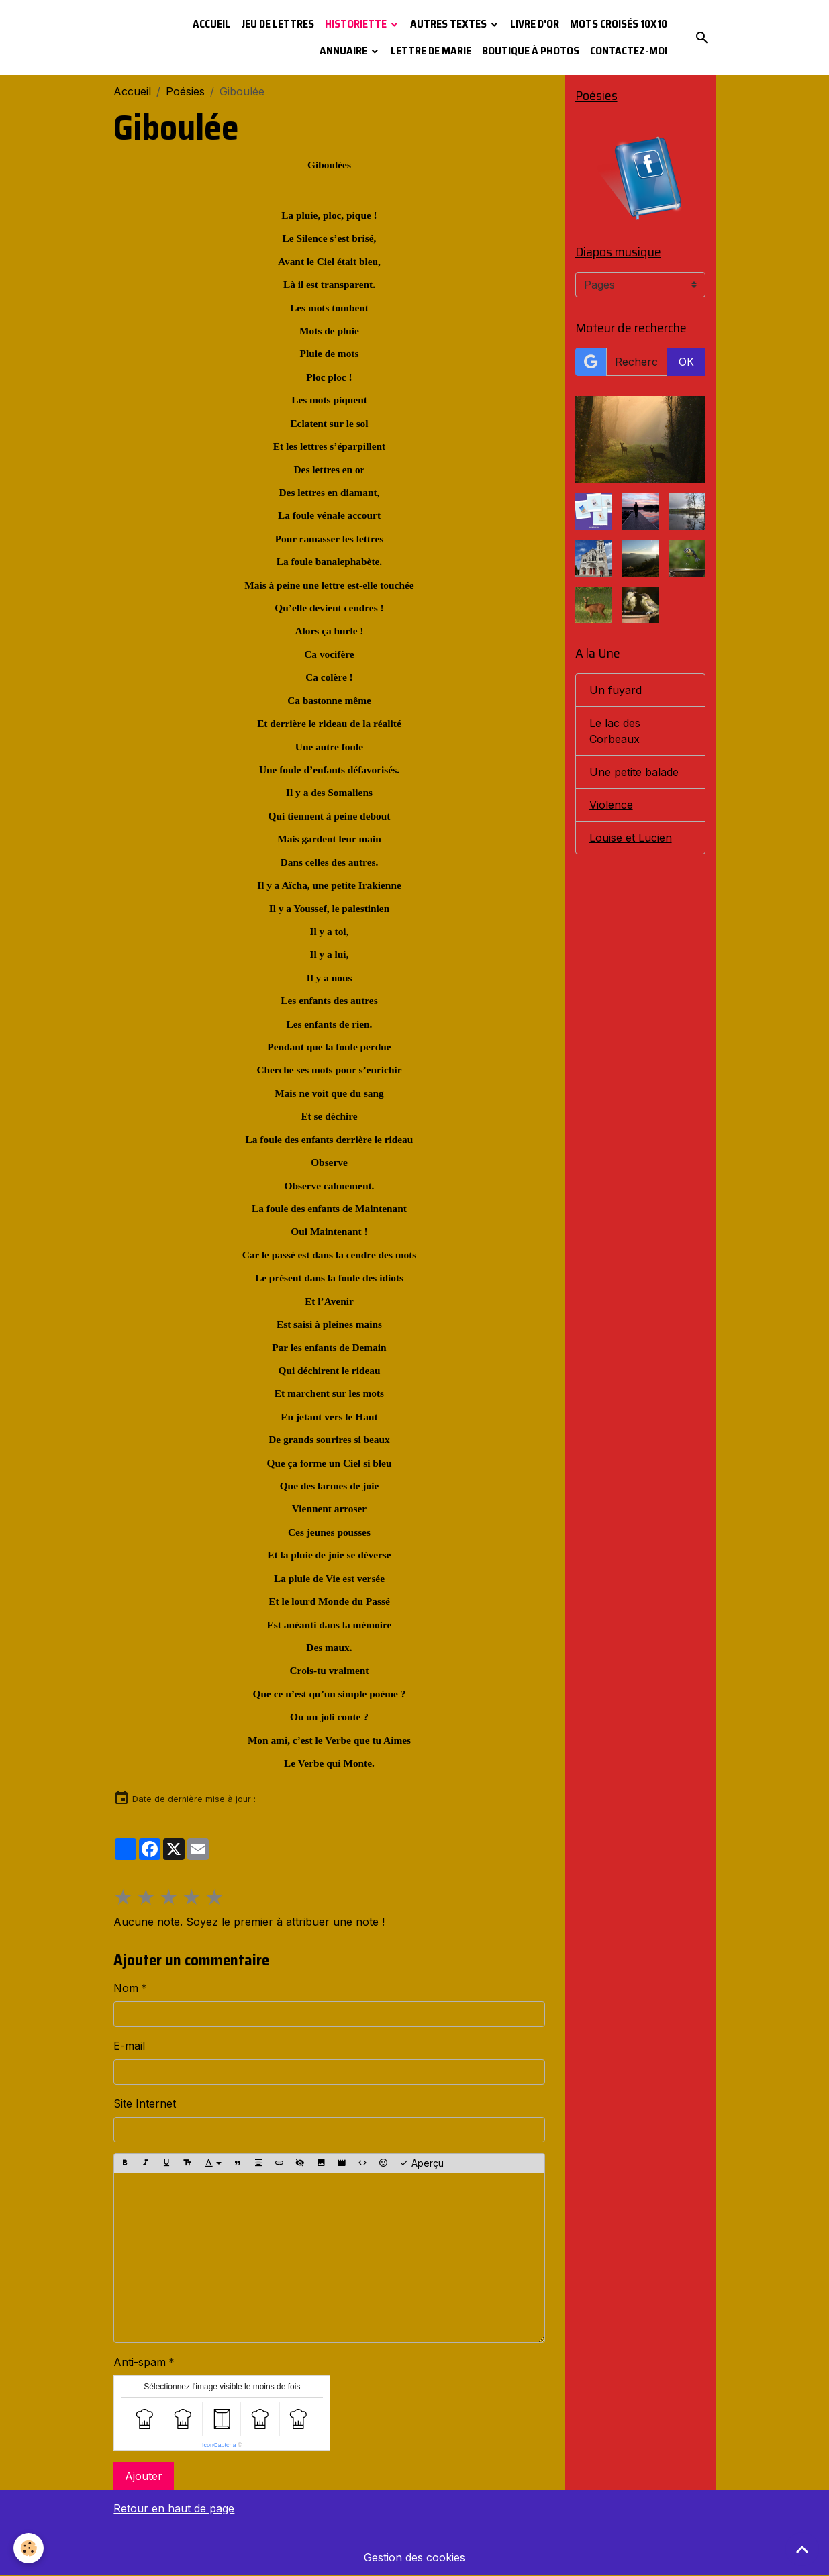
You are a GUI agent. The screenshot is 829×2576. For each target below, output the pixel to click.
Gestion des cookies (414, 2557)
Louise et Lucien (630, 837)
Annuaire (344, 50)
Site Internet (144, 2103)
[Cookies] (28, 2548)
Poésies (185, 91)
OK (686, 361)
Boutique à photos (530, 50)
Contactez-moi (628, 50)
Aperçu (421, 2163)
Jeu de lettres (277, 23)
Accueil (211, 23)
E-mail (129, 2045)
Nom (125, 1988)
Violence (611, 804)
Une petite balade (634, 772)
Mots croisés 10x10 (618, 23)
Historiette (357, 23)
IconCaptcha (219, 2445)
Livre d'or (534, 23)
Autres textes (449, 23)
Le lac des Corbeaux (614, 731)
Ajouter (143, 2476)
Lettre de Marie (431, 50)
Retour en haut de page (173, 2508)
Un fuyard (615, 690)
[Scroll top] (802, 2549)
